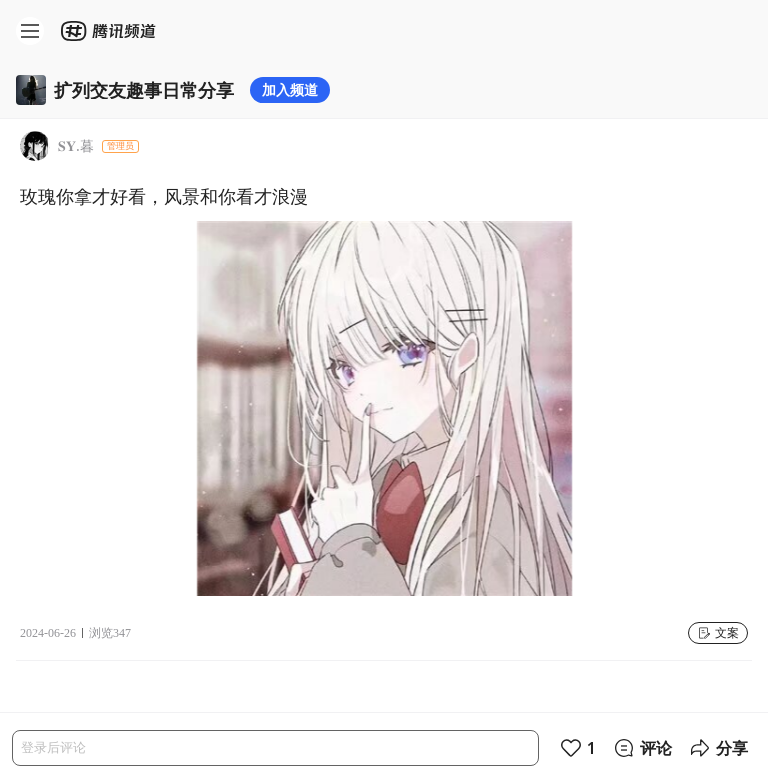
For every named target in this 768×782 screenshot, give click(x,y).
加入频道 (290, 89)
